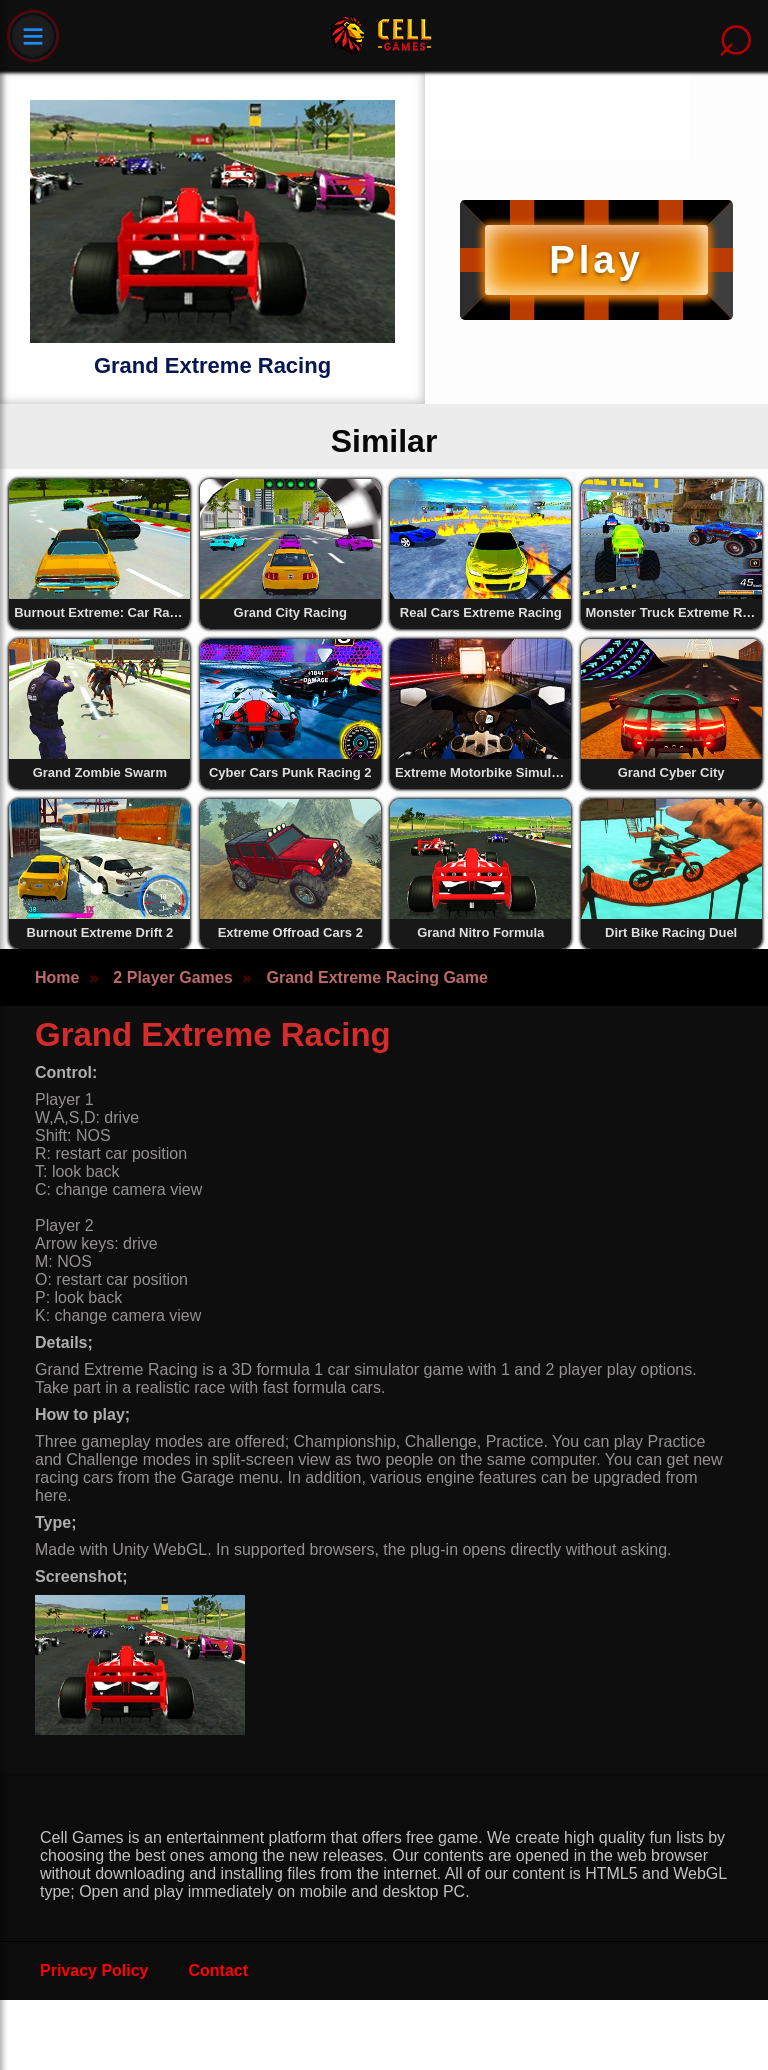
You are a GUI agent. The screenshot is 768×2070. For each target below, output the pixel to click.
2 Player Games (172, 977)
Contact (219, 1970)
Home (57, 977)
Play (596, 259)
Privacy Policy (94, 1970)
